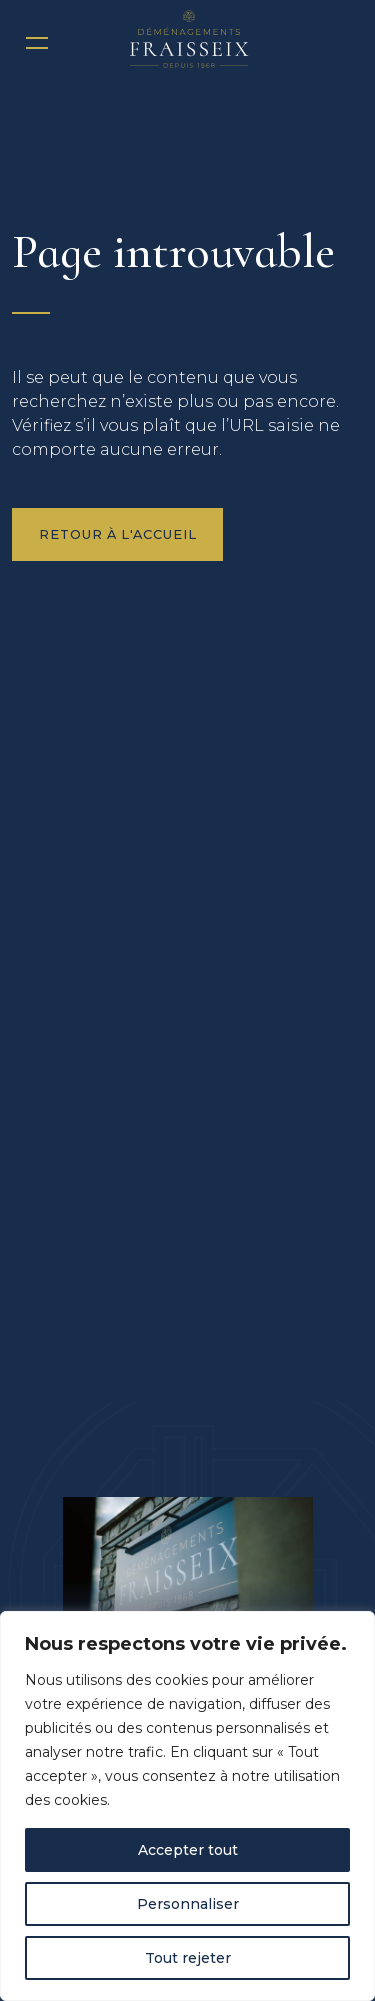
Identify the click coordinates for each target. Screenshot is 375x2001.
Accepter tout (188, 1850)
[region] (187, 1806)
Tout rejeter (188, 1958)
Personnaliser (188, 1904)
